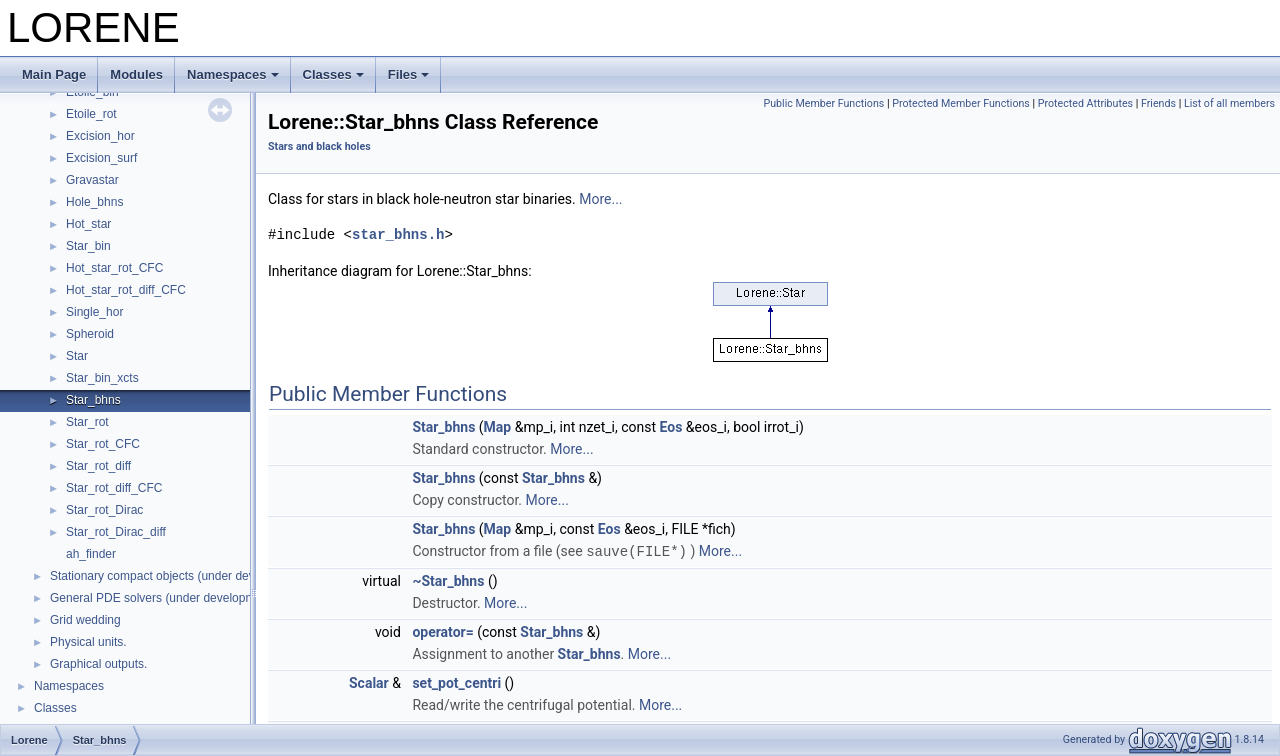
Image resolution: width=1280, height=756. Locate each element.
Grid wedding (85, 620)
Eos (671, 427)
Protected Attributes (1085, 103)
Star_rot (87, 422)
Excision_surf (101, 158)
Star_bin (88, 246)
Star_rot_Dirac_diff (116, 532)
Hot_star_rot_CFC (114, 268)
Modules (136, 74)
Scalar (369, 682)
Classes (333, 74)
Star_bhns (93, 400)
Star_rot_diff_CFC (114, 488)
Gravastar (92, 180)
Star (77, 356)
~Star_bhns (448, 580)
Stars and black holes (319, 146)
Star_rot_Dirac (104, 510)
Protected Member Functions (961, 103)
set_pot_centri (456, 682)
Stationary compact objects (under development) (179, 576)
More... (600, 199)
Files (409, 74)
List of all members (1229, 103)
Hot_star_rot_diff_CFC (126, 290)
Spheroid (90, 334)
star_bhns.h (398, 234)
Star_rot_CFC (103, 444)
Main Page (54, 74)
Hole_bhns (94, 202)
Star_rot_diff (98, 466)
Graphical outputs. (98, 664)
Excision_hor (100, 136)
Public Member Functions (823, 103)
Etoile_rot (91, 114)
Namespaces (233, 74)
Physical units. (88, 642)
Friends (1158, 103)
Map (498, 427)
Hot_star (88, 224)
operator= (442, 631)
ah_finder (91, 554)
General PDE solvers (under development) (163, 598)
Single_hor (94, 312)
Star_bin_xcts (102, 378)
